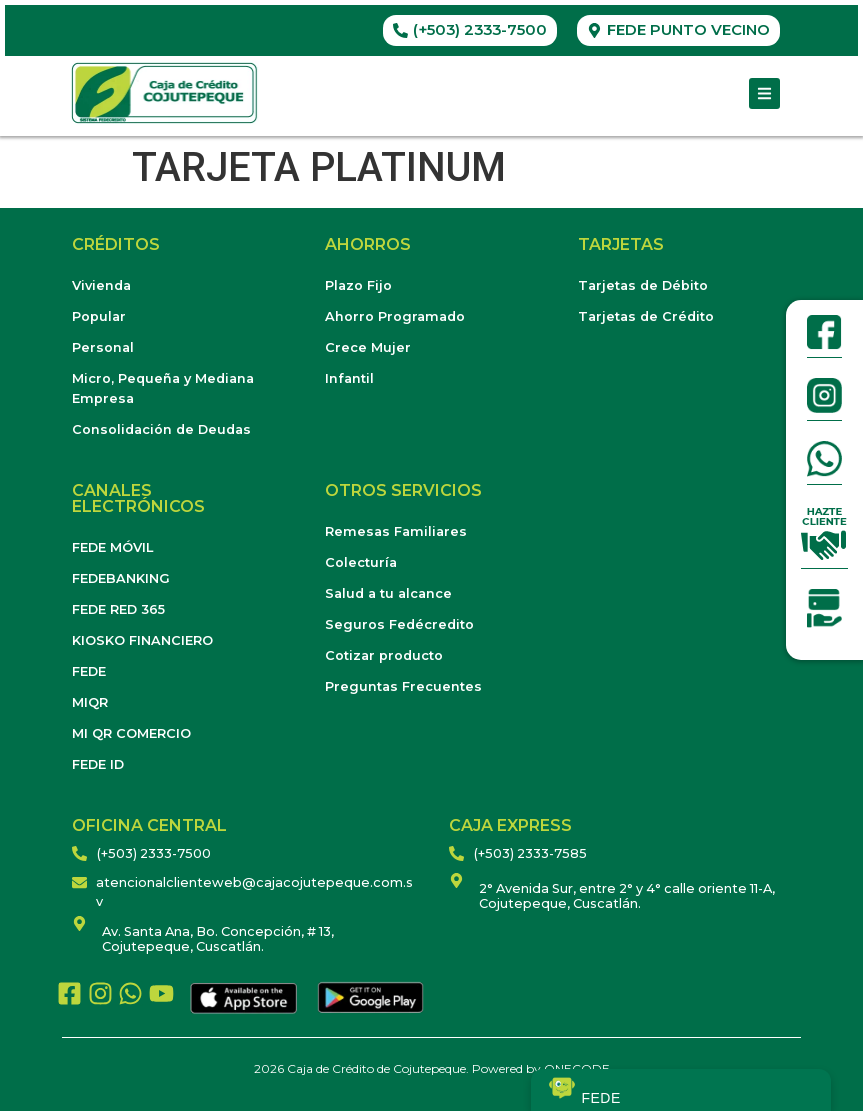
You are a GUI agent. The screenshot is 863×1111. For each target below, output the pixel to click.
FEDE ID (98, 764)
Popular (99, 316)
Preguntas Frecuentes (403, 686)
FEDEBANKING (121, 578)
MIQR (90, 702)
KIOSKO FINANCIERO (142, 640)
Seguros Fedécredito (399, 624)
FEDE (89, 671)
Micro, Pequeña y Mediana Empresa (163, 388)
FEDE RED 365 (118, 609)
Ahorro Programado (395, 316)
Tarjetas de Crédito (646, 316)
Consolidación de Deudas (161, 429)
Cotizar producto (384, 655)
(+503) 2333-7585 (530, 853)
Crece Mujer (368, 347)
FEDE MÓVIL (112, 547)
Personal (103, 347)
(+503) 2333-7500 (154, 853)
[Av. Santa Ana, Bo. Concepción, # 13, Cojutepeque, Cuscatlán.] (79, 923)
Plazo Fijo (358, 285)
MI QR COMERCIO (131, 733)
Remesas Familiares (396, 531)
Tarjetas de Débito (643, 285)
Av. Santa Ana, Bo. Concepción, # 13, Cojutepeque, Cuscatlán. (218, 939)
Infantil (349, 378)
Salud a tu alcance (388, 593)
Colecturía (361, 562)
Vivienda (101, 285)
